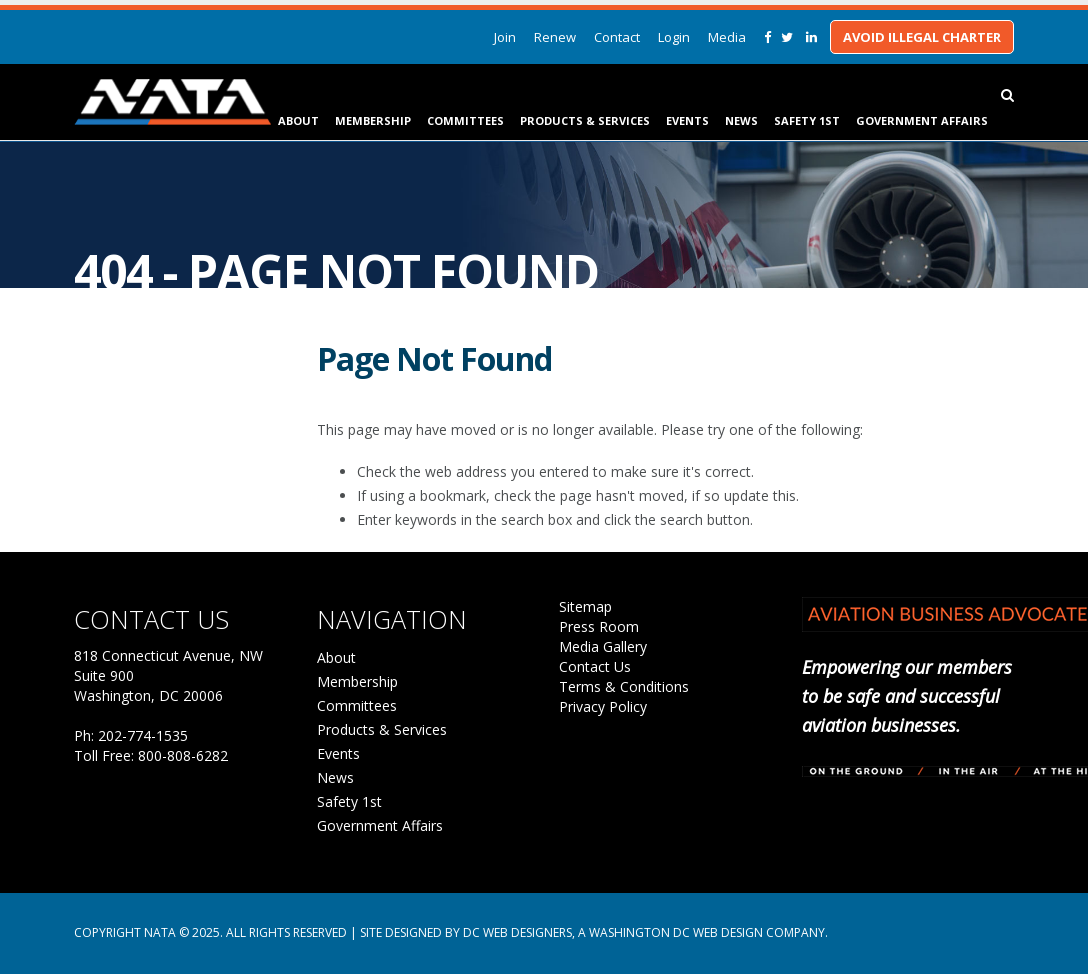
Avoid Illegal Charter (922, 37)
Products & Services (585, 120)
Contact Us (595, 666)
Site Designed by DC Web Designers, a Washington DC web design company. (594, 932)
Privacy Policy (603, 706)
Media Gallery (603, 646)
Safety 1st (807, 120)
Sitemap (585, 606)
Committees (465, 120)
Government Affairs (922, 120)
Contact (617, 37)
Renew (555, 37)
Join (505, 37)
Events (687, 120)
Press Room (599, 626)
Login (674, 37)
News (741, 120)
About (298, 120)
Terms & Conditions (624, 686)
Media (727, 37)
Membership (373, 120)
